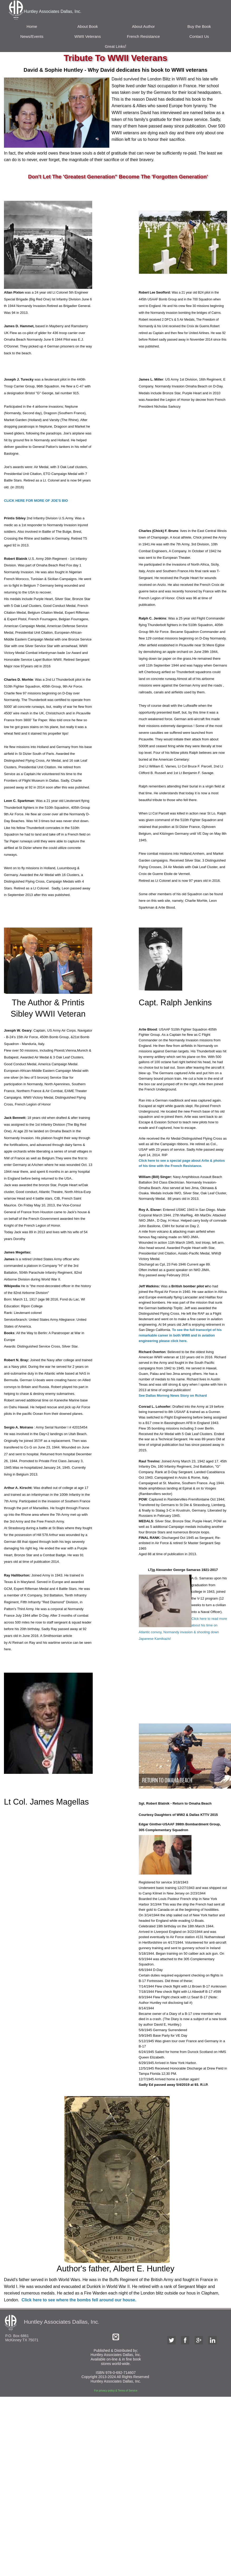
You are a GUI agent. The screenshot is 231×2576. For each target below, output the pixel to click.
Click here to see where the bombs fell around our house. (78, 2300)
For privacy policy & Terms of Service (115, 2390)
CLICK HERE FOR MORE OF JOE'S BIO (36, 501)
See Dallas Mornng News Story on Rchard (173, 1395)
